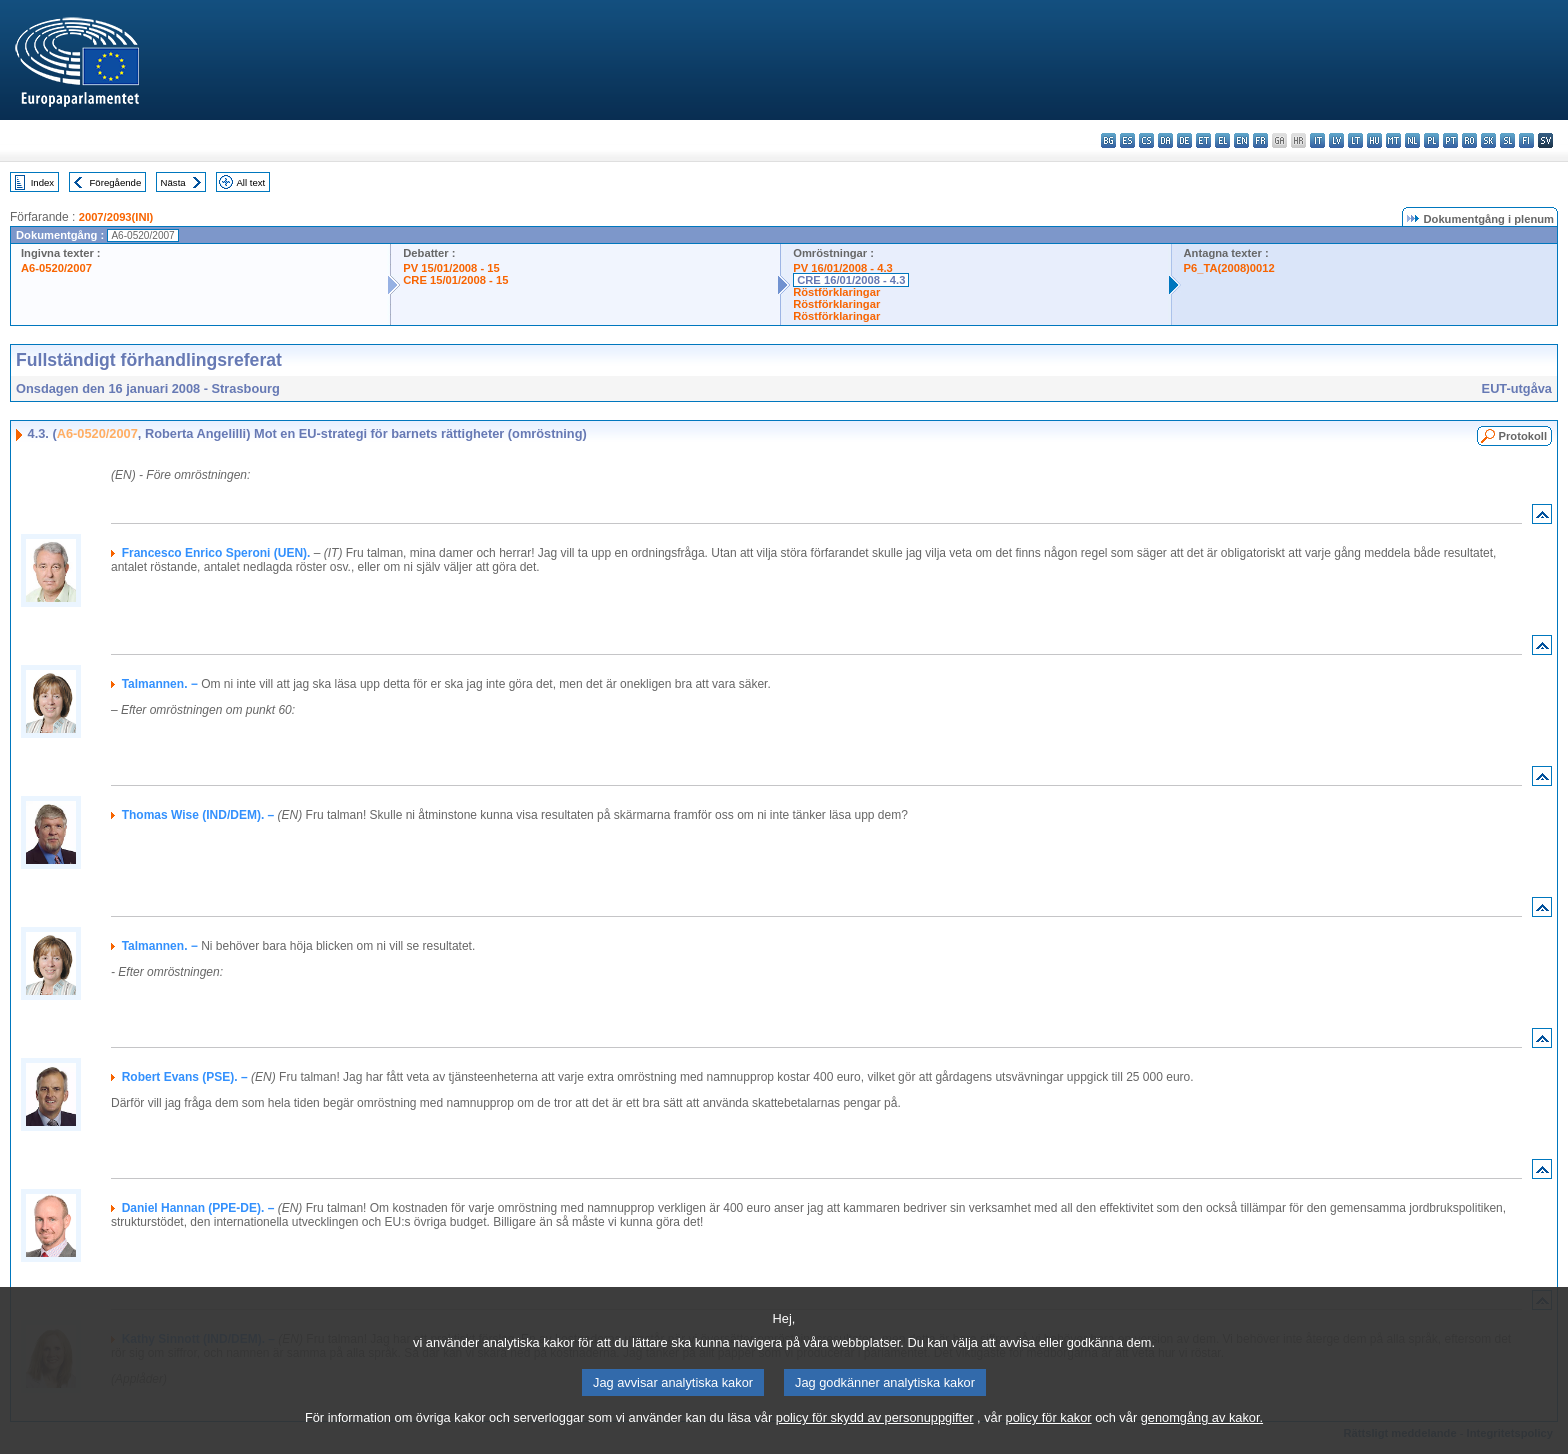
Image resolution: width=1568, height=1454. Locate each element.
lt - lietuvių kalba (1355, 140)
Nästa (173, 182)
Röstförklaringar (836, 292)
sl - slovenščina (1507, 140)
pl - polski (1431, 140)
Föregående (116, 182)
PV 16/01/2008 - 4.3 (843, 268)
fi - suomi (1526, 140)
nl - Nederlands (1412, 140)
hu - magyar (1374, 140)
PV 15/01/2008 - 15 (451, 268)
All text (250, 182)
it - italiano (1317, 140)
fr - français (1260, 140)
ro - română (1469, 140)
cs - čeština (1146, 140)
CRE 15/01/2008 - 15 (455, 280)
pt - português (1450, 140)
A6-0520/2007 (56, 268)
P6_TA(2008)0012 (1229, 268)
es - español (1127, 140)
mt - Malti (1393, 140)
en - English (1241, 140)
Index (42, 182)
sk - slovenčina (1488, 140)
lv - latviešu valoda (1336, 140)
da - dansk (1165, 140)
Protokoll (1523, 436)
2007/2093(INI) (116, 217)
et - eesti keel (1203, 140)
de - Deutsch (1184, 140)
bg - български (1108, 140)
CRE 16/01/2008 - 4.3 (851, 280)
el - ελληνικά (1222, 140)
